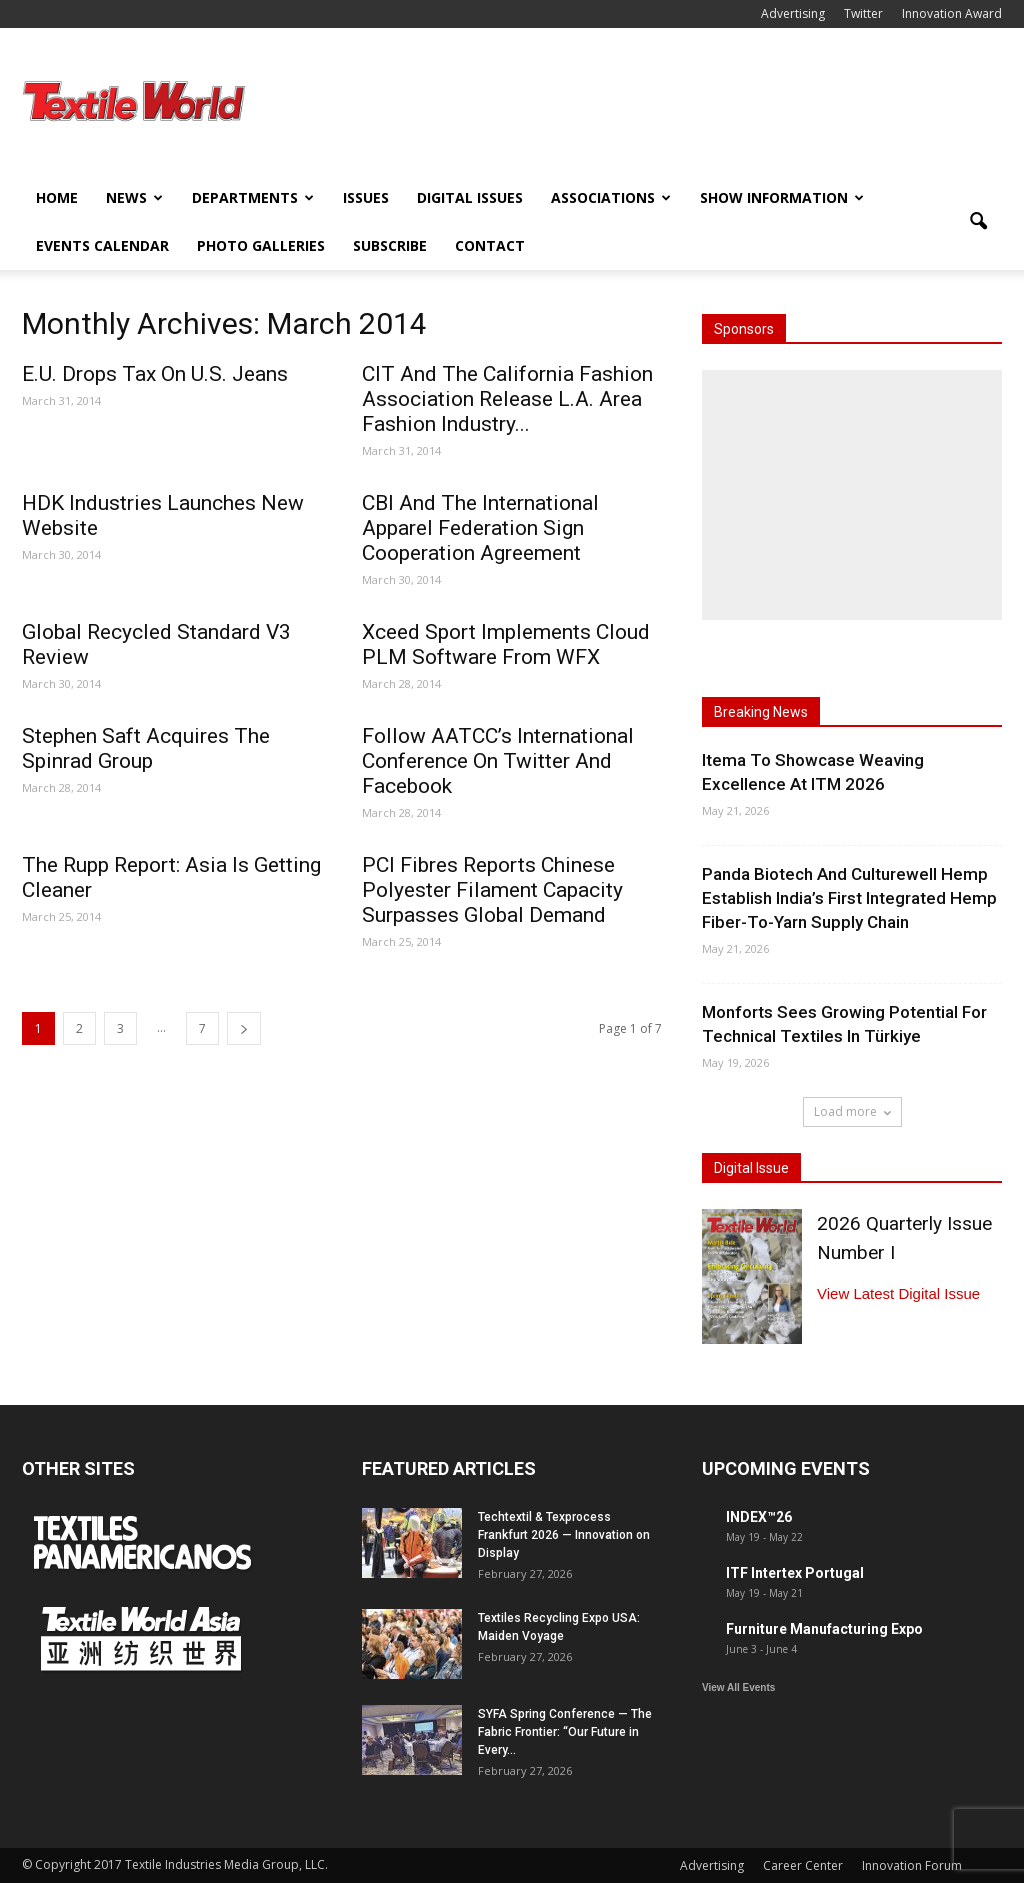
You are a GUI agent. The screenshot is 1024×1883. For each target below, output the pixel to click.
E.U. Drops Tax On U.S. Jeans (155, 374)
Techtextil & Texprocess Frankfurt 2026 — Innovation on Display (564, 1535)
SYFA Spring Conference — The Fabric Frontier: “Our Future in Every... (565, 1732)
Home (57, 197)
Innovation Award (952, 13)
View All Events (738, 1687)
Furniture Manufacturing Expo (824, 1629)
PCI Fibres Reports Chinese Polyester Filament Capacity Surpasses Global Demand (492, 890)
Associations (611, 197)
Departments (253, 197)
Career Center (803, 1865)
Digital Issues (470, 197)
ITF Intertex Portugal (795, 1573)
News (134, 197)
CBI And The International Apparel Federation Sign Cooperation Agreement (480, 528)
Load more (852, 1111)
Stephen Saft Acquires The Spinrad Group (146, 748)
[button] (978, 222)
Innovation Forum (912, 1865)
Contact (490, 245)
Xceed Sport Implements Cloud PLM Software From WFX (506, 644)
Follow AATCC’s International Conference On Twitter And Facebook (498, 761)
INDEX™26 (759, 1517)
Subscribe (390, 245)
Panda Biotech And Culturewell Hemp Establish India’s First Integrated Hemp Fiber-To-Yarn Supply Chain (849, 898)
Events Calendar (102, 245)
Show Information (782, 197)
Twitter (863, 13)
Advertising (793, 13)
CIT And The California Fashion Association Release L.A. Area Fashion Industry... (507, 399)
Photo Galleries (261, 245)
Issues (366, 197)
